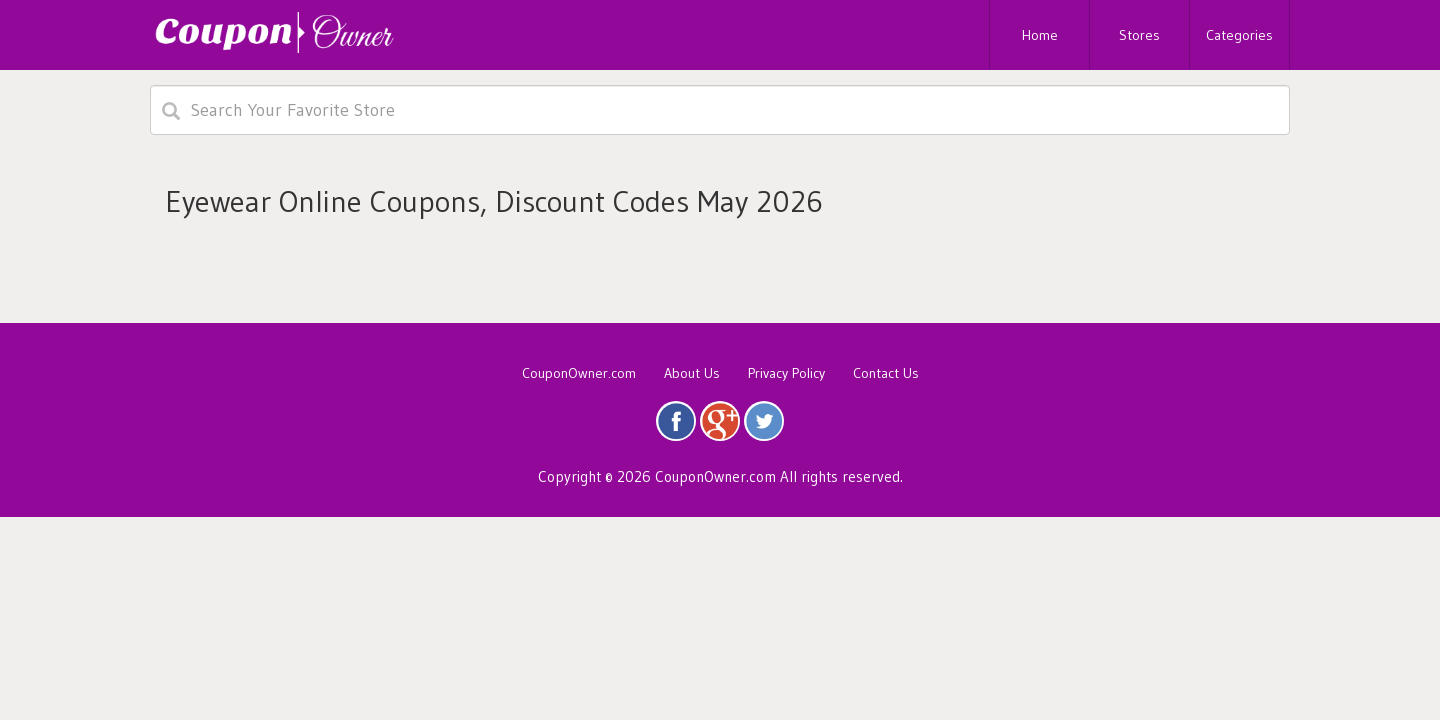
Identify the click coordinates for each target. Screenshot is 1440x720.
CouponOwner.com (579, 373)
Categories (1239, 35)
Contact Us (886, 373)
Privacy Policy (786, 373)
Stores (1139, 35)
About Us (692, 373)
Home (1040, 35)
